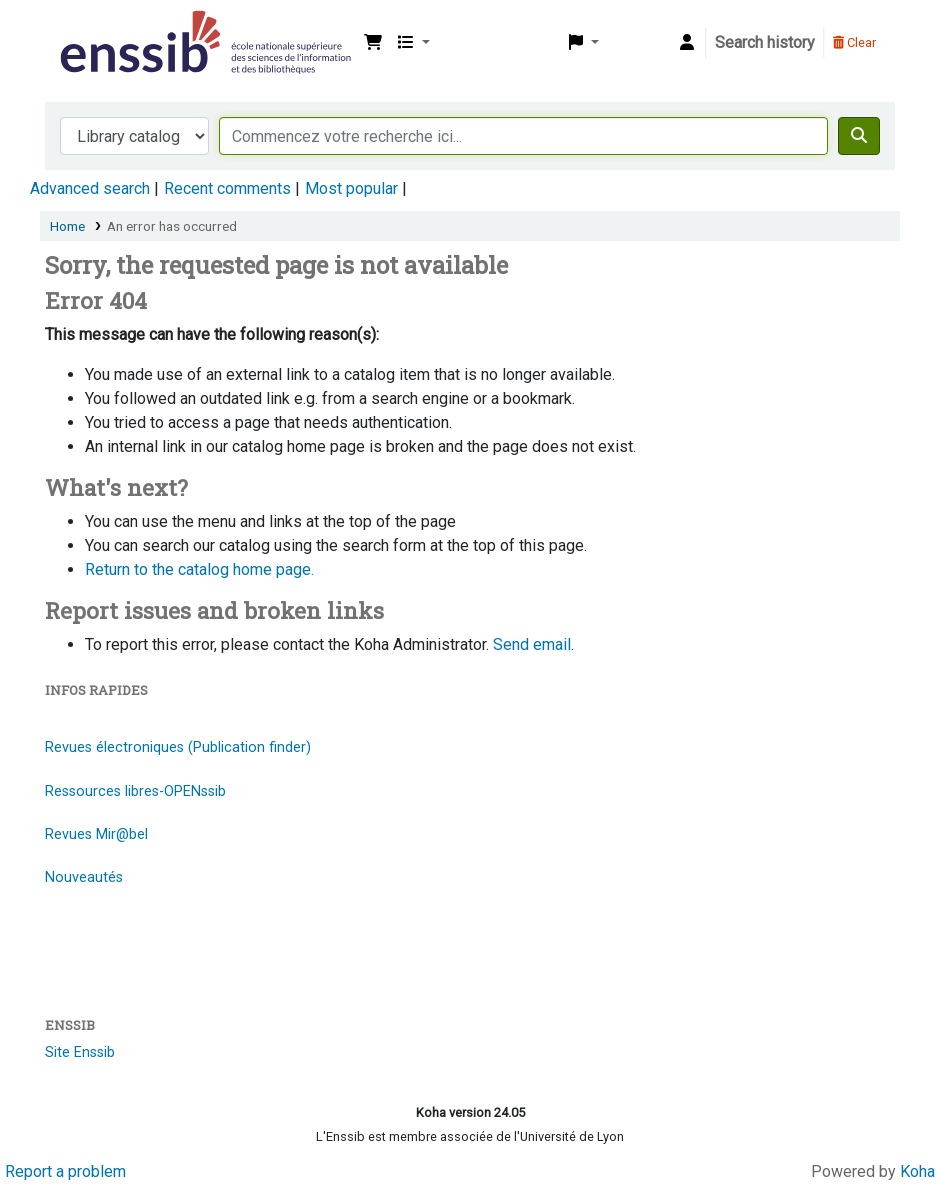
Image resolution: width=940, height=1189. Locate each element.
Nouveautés (84, 877)
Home (67, 226)
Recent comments (227, 188)
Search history (765, 42)
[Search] (859, 136)
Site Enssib (80, 1052)
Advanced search (90, 188)
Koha (917, 1171)
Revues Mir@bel (96, 834)
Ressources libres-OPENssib (135, 791)
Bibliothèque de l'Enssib (106, 28)
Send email (532, 644)
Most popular (351, 188)
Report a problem (65, 1171)
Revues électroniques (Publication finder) (178, 747)
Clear (854, 42)
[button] (373, 43)
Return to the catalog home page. (199, 569)
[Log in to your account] (687, 43)
